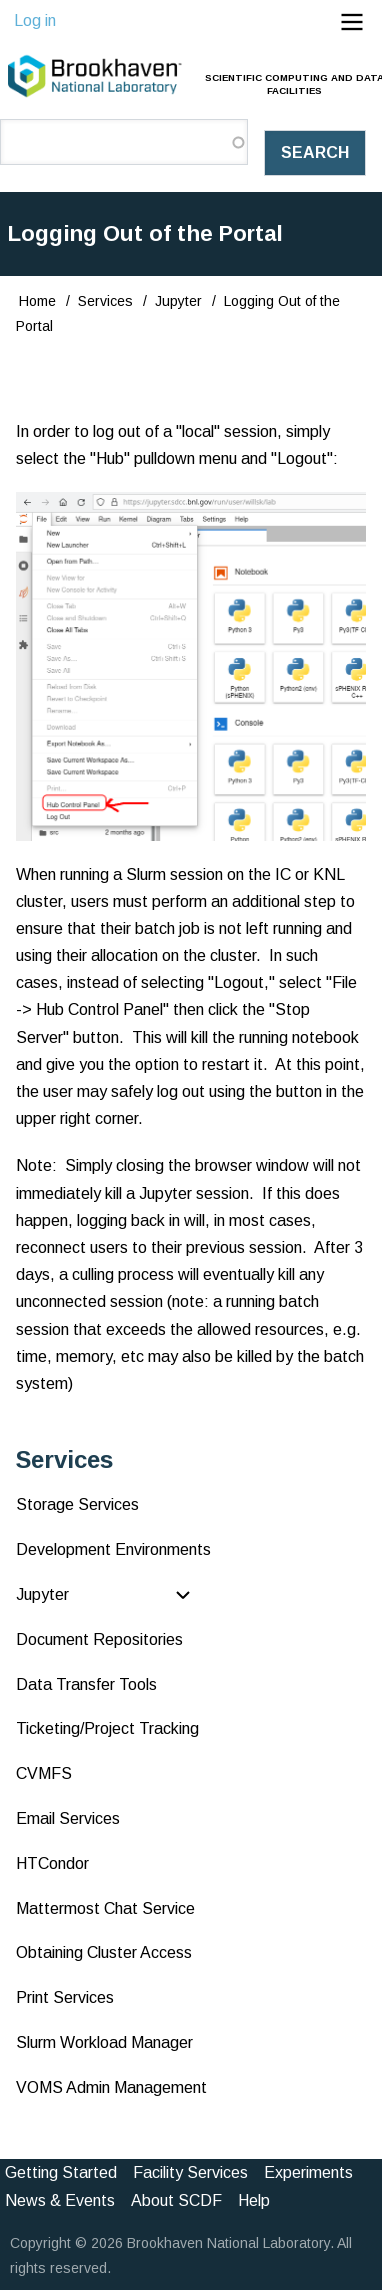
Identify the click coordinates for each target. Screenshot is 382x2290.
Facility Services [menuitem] (190, 2172)
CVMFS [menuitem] (44, 1773)
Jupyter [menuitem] (42, 1594)
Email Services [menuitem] (68, 1818)
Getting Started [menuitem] (61, 2172)
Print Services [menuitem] (65, 1997)
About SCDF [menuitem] (176, 2200)
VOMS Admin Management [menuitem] (111, 2087)
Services (105, 301)
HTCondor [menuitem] (52, 1863)
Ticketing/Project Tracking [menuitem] (107, 1728)
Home (37, 301)
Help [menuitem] (254, 2200)
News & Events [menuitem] (60, 2200)
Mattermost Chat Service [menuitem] (105, 1908)
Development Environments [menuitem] (113, 1549)
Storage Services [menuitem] (77, 1504)
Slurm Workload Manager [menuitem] (104, 2042)
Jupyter (178, 301)
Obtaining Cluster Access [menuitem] (104, 1952)
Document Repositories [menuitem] (99, 1639)
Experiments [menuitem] (308, 2172)
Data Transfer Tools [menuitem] (86, 1684)
